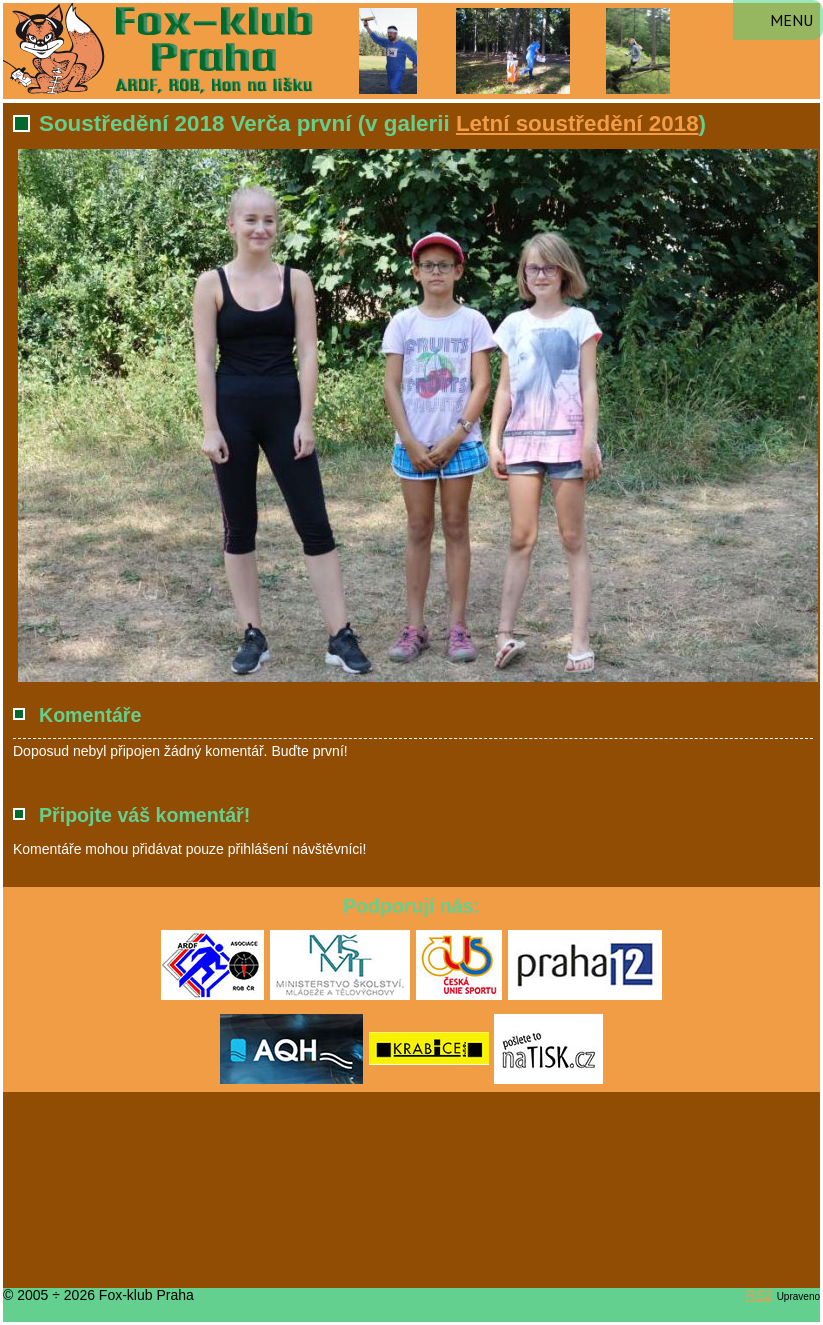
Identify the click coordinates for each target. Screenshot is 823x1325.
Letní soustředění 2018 (577, 123)
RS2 (759, 1295)
